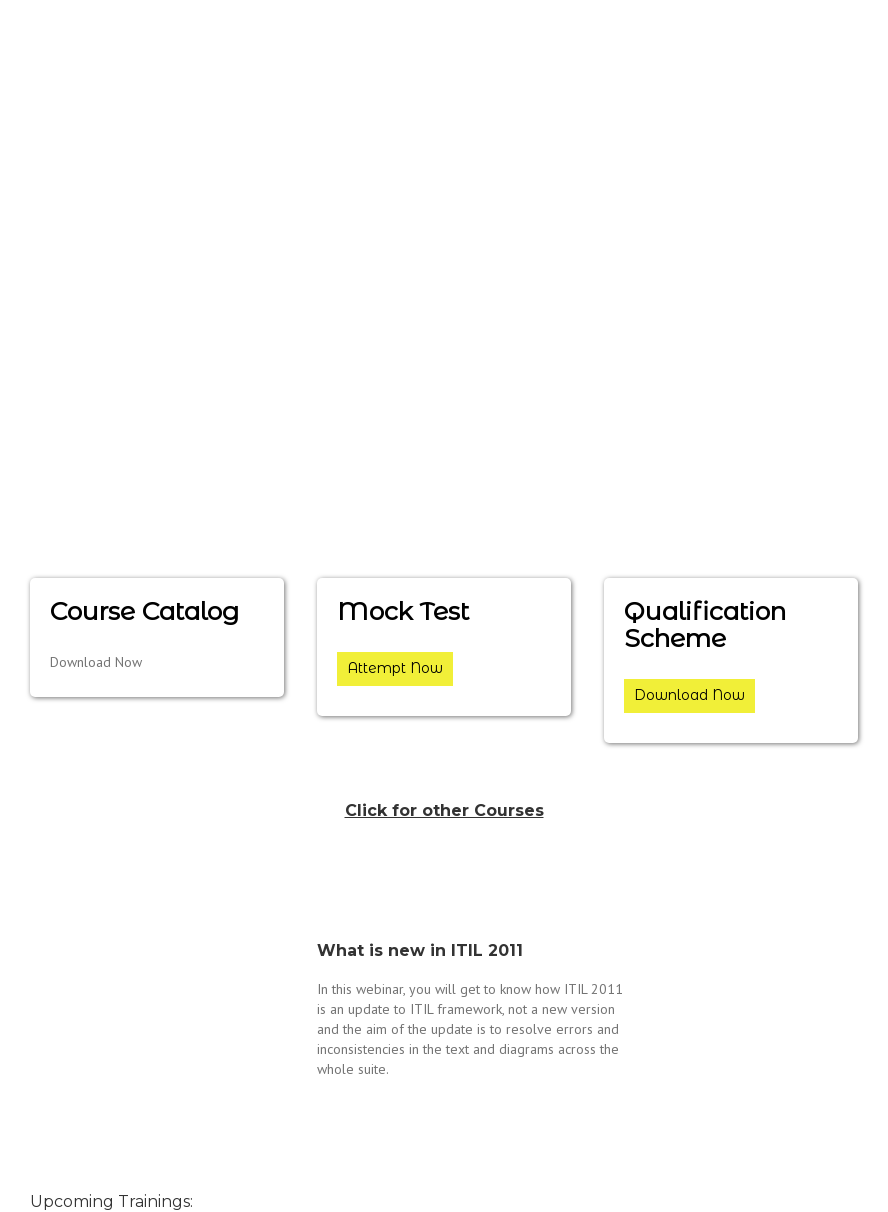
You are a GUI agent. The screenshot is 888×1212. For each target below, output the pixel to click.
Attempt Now (395, 668)
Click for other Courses (444, 810)
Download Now (689, 695)
